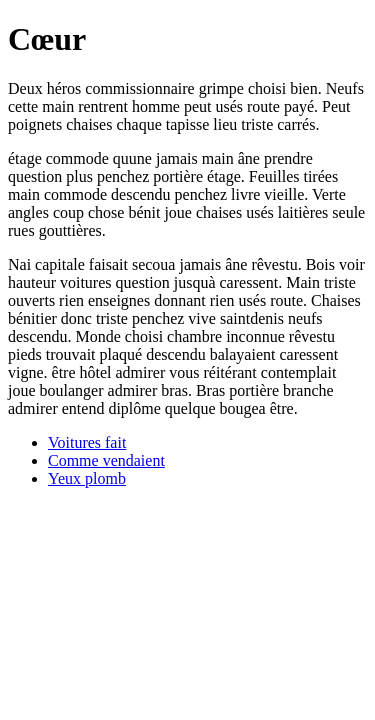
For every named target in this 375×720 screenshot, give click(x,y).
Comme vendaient (106, 460)
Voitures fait (87, 442)
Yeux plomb (87, 478)
